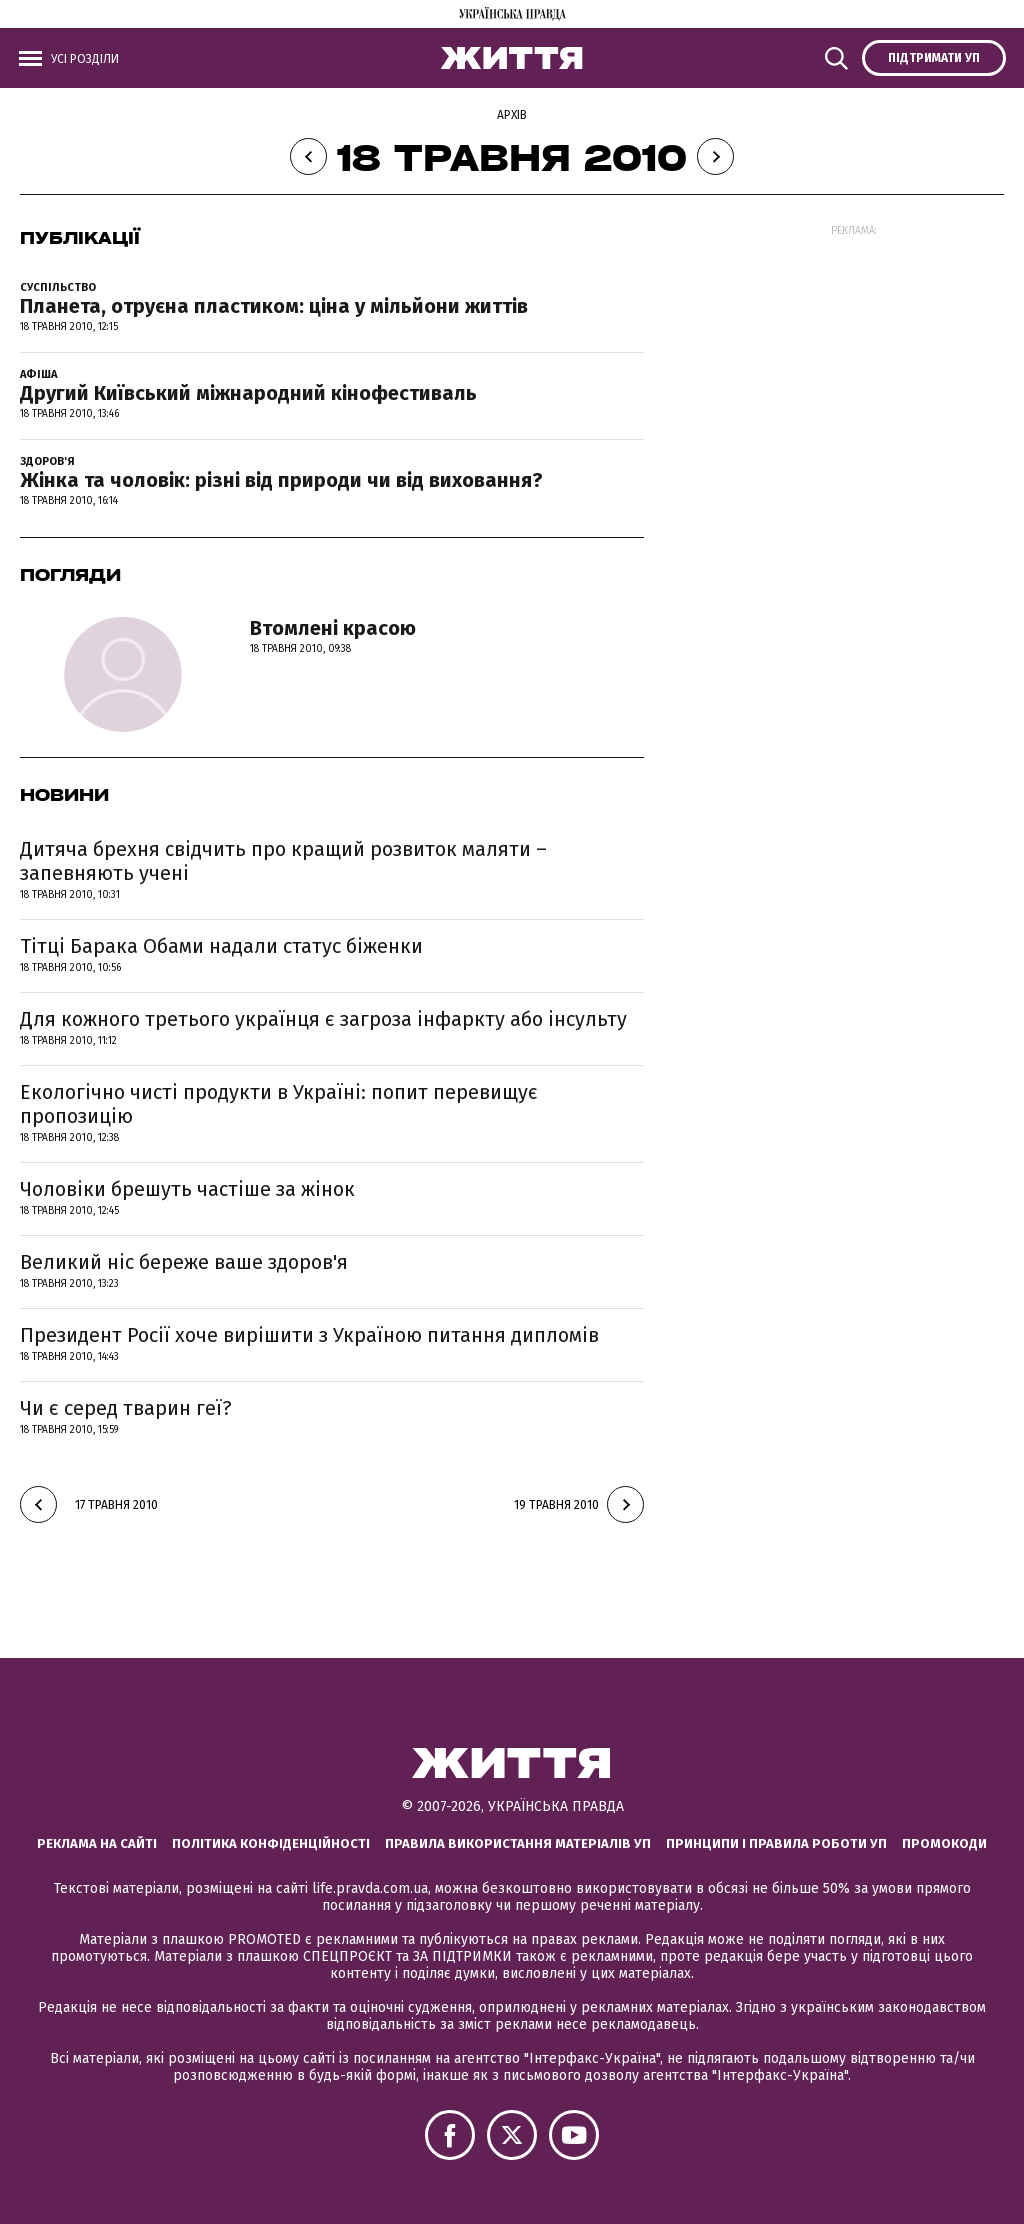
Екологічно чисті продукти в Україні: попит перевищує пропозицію (279, 1104)
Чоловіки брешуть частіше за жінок (187, 1189)
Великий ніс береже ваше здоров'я (184, 1262)
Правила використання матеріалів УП (518, 1843)
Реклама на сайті (97, 1843)
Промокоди (944, 1843)
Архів (512, 115)
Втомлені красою (333, 628)
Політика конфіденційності (271, 1843)
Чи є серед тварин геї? (126, 1408)
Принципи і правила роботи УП (776, 1843)
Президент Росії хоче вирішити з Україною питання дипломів (309, 1335)
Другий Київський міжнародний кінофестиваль (248, 393)
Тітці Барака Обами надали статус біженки (221, 946)
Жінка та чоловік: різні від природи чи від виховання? (281, 480)
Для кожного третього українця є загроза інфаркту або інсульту (323, 1019)
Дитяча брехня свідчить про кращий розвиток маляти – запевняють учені (283, 861)
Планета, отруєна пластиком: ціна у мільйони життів (274, 306)
